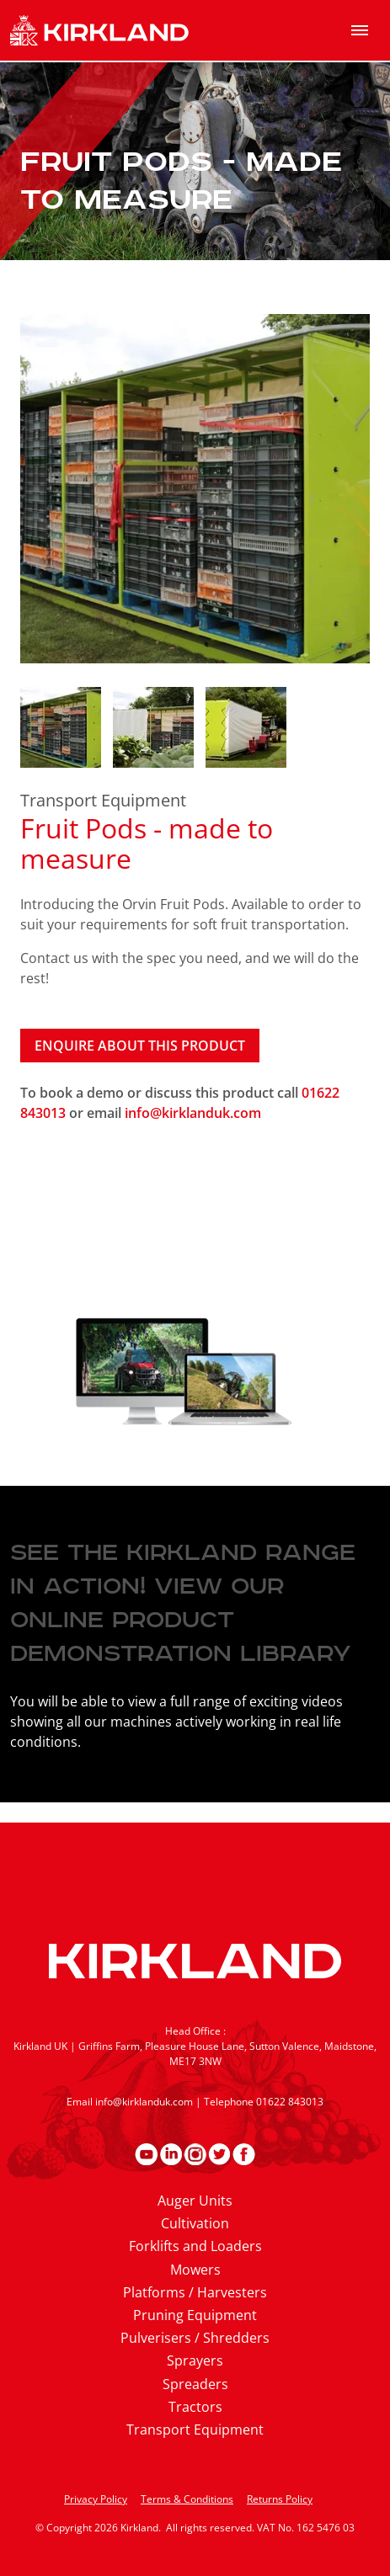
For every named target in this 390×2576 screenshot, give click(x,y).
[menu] (359, 30)
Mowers (195, 2269)
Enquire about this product (140, 1045)
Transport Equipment (103, 800)
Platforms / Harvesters (195, 2292)
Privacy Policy (95, 2499)
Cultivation (195, 2223)
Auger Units (195, 2200)
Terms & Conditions (187, 2499)
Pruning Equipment (195, 2315)
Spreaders (195, 2384)
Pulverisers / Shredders (195, 2338)
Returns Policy (280, 2499)
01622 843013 (289, 2101)
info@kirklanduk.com (193, 1113)
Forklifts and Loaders (195, 2246)
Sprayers (195, 2360)
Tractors (195, 2407)
